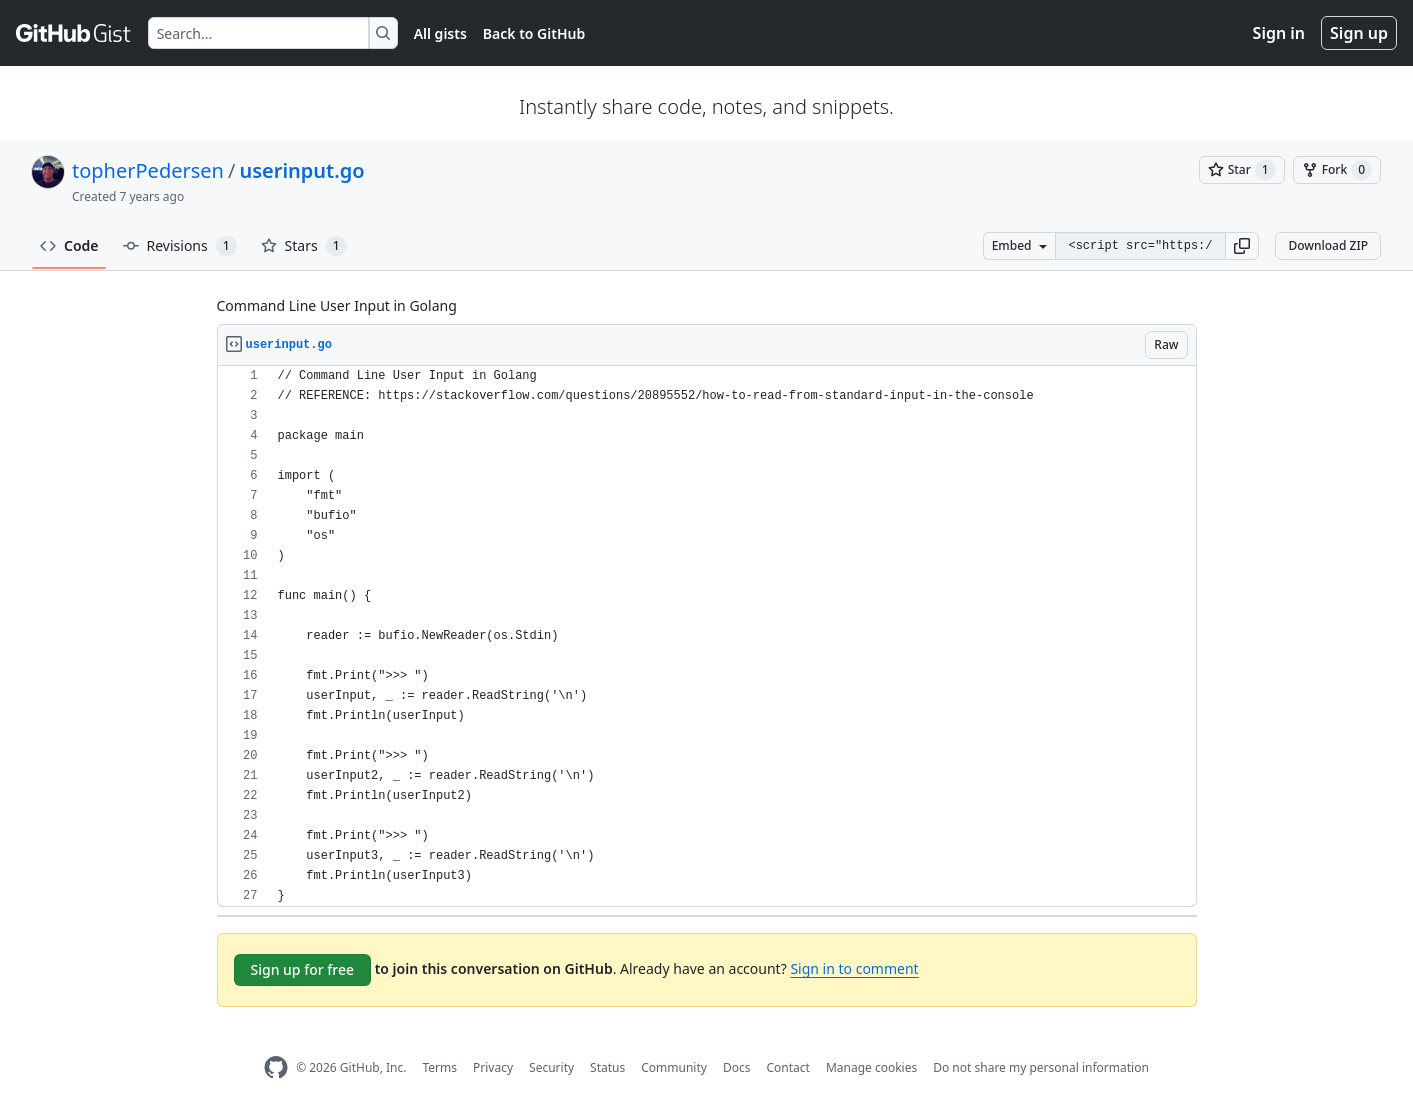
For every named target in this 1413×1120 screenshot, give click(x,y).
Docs (737, 1067)
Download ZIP (1328, 245)
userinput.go (301, 170)
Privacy (493, 1067)
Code (69, 245)
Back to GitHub (534, 33)
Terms (439, 1067)
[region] (707, 636)
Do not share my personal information (1041, 1067)
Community (674, 1067)
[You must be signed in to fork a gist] (1337, 170)
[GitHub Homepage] (276, 1067)
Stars (304, 246)
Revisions (180, 246)
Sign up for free (303, 969)
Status (607, 1067)
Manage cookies (871, 1067)
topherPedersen (148, 170)
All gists (440, 33)
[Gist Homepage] (74, 33)
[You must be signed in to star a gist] (1242, 170)
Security (551, 1067)
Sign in (1279, 33)
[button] (1242, 246)
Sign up (1359, 33)
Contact (787, 1067)
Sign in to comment (854, 968)
